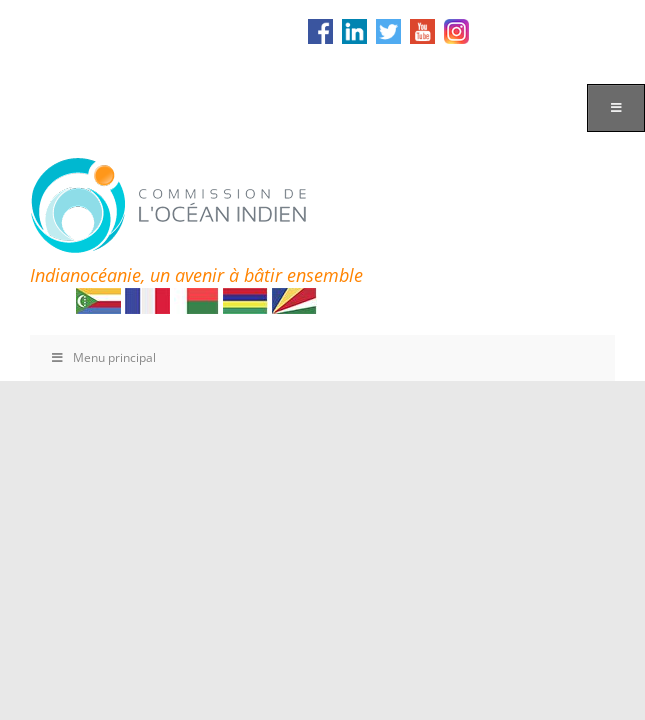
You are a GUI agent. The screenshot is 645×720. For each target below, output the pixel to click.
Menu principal (103, 357)
